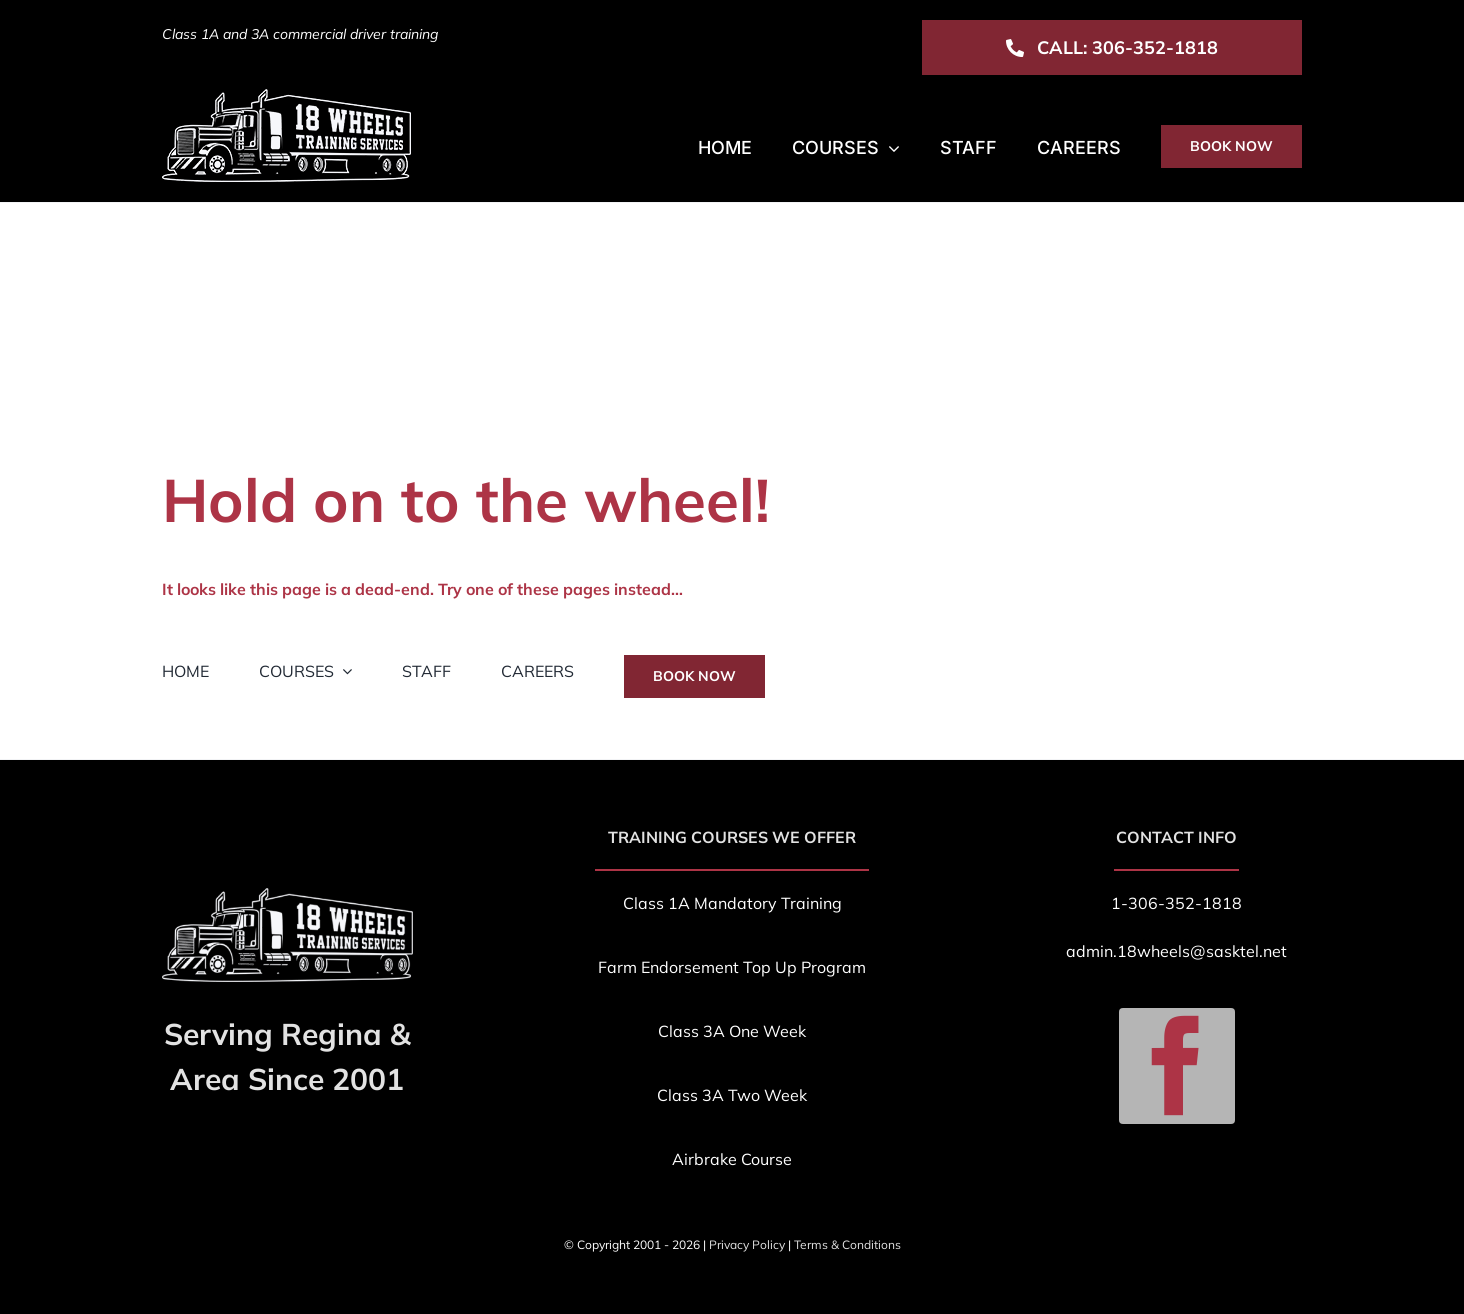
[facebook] (1177, 1066)
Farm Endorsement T (675, 967)
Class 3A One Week (732, 1031)
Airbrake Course (732, 1159)
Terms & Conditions (847, 1244)
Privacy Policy (747, 1244)
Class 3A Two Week (732, 1095)
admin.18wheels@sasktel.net (1176, 951)
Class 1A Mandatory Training (732, 903)
